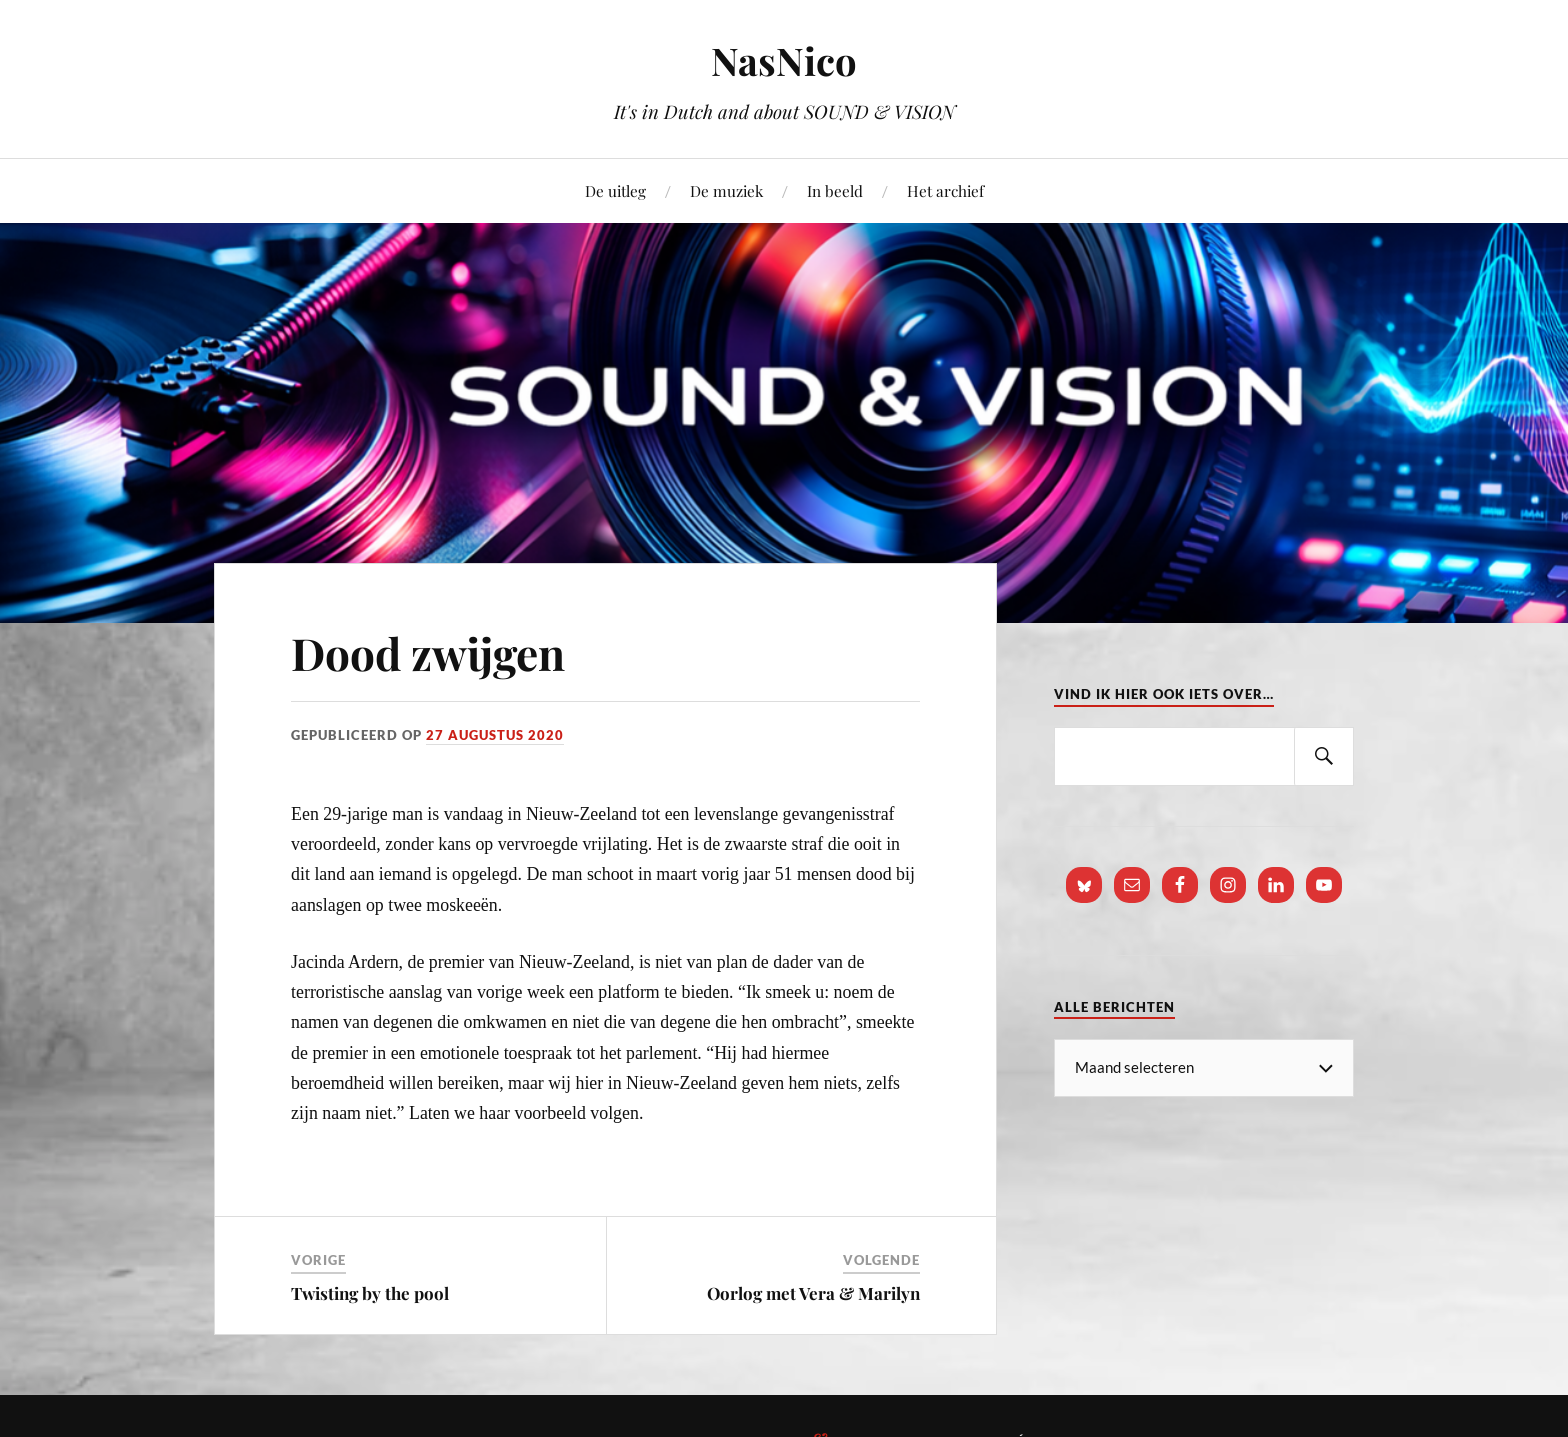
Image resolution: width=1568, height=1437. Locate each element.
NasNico (784, 60)
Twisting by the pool (370, 1293)
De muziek (726, 190)
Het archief (945, 190)
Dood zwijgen (428, 652)
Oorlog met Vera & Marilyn (813, 1293)
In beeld (835, 190)
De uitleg (615, 190)
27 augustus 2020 (495, 735)
